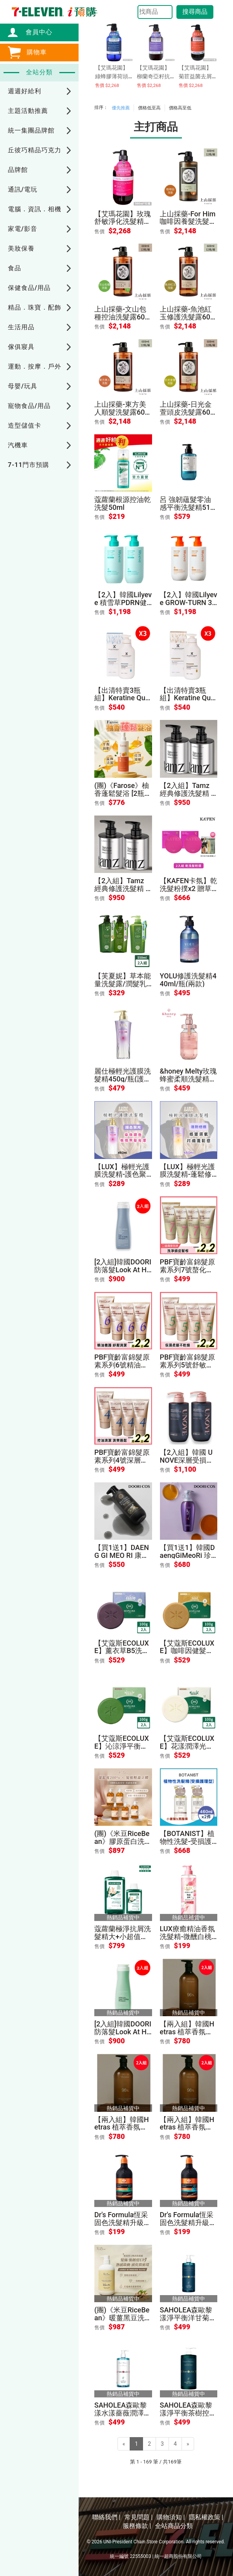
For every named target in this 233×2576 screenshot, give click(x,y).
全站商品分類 (174, 2526)
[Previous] (123, 2444)
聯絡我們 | (106, 2517)
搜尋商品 (194, 11)
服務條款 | (137, 2526)
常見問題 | (139, 2517)
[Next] (188, 2444)
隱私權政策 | (206, 2517)
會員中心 (35, 32)
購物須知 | (171, 2517)
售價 (99, 231)
